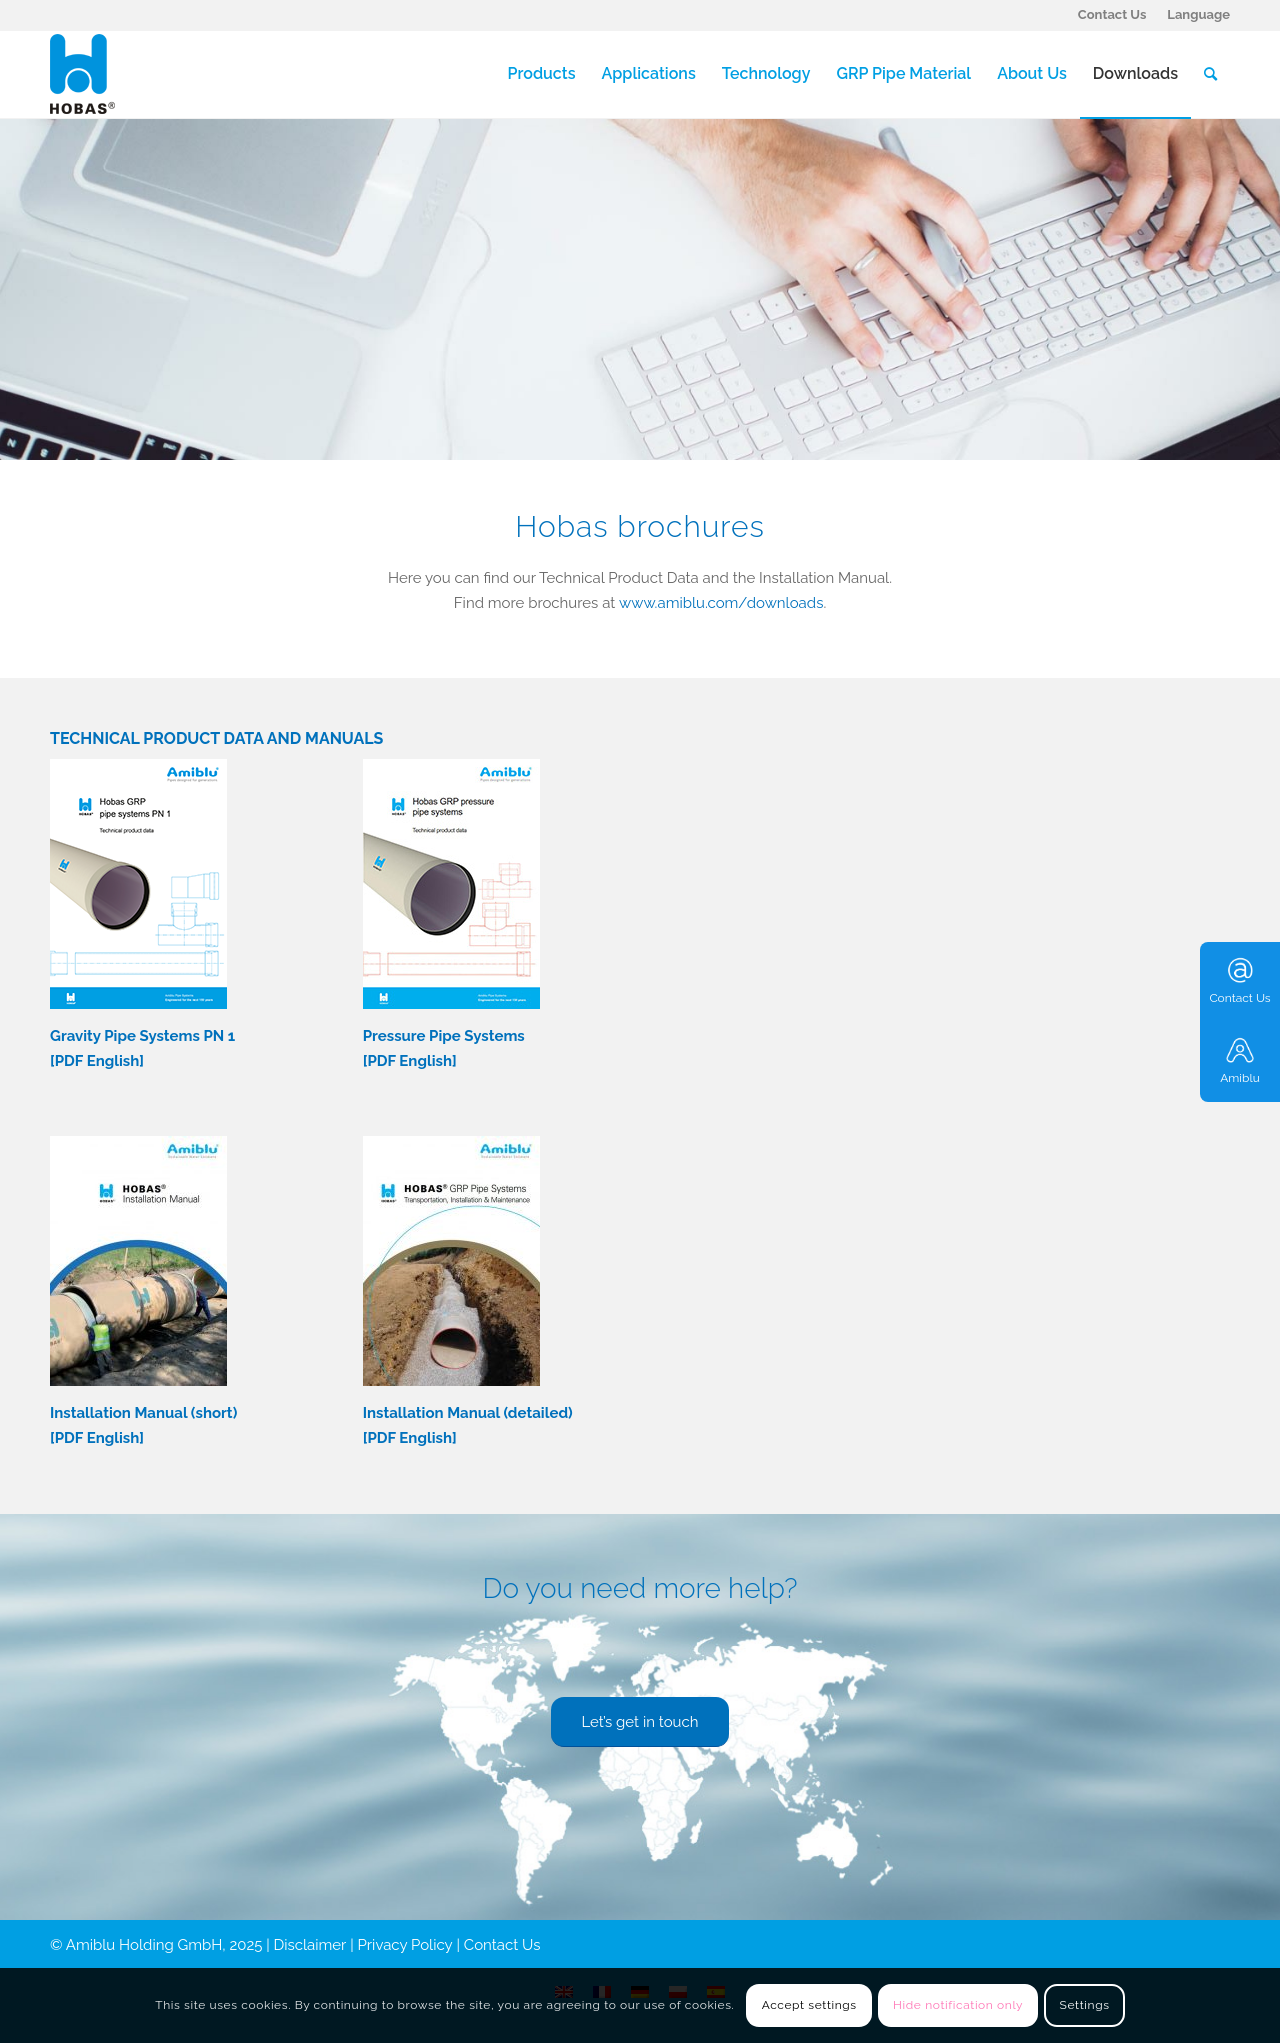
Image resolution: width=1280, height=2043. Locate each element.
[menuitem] (1113, 15)
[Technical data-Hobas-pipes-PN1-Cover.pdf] (138, 884)
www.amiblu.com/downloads (721, 603)
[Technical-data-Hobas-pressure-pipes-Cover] (451, 884)
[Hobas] (82, 74)
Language (1198, 14)
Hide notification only (958, 2005)
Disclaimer (310, 1945)
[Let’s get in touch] (639, 1722)
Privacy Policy (405, 1945)
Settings (1085, 2005)
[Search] (1210, 74)
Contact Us (1112, 14)
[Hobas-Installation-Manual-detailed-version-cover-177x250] (451, 1261)
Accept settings (809, 2005)
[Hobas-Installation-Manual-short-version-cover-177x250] (138, 1261)
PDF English (97, 1061)
